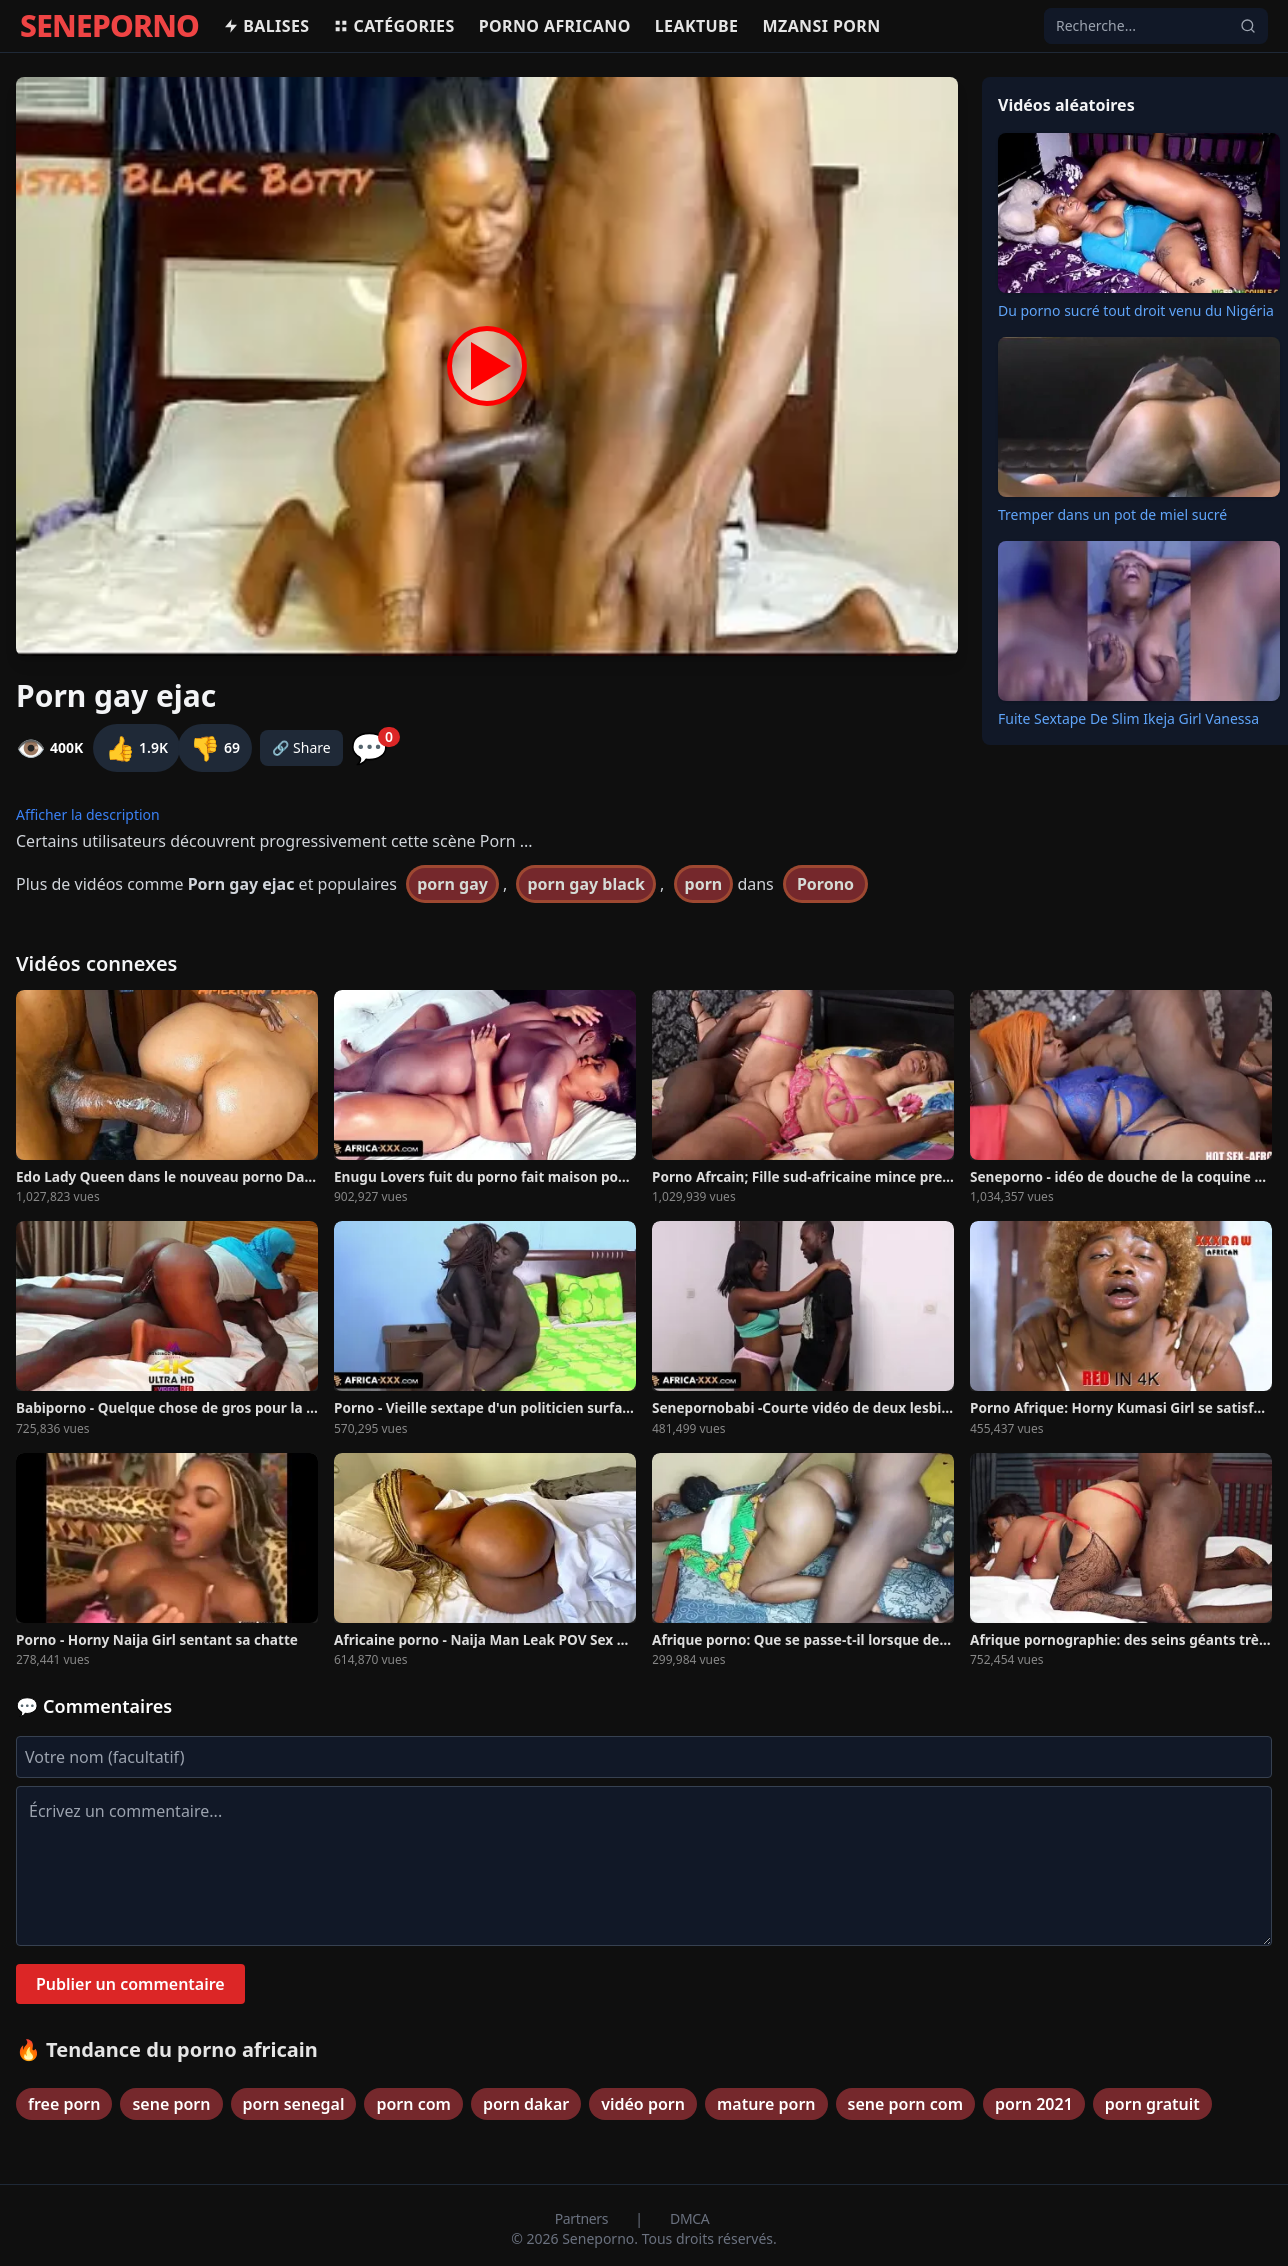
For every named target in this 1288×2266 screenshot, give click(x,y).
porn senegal (294, 2104)
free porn (64, 2104)
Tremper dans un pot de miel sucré (1112, 514)
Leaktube (697, 26)
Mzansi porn (821, 26)
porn (704, 884)
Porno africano (555, 26)
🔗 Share (301, 747)
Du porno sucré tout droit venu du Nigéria (1136, 310)
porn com (413, 2104)
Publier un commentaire (130, 1984)
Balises (266, 26)
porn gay (452, 884)
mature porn (766, 2104)
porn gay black (585, 884)
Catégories (393, 26)
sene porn (171, 2104)
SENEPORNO (109, 26)
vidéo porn (643, 2104)
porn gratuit (1152, 2104)
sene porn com (905, 2104)
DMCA (689, 2218)
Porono (825, 884)
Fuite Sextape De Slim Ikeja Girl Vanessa (1128, 718)
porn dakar (526, 2104)
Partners (583, 2218)
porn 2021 (1034, 2104)
